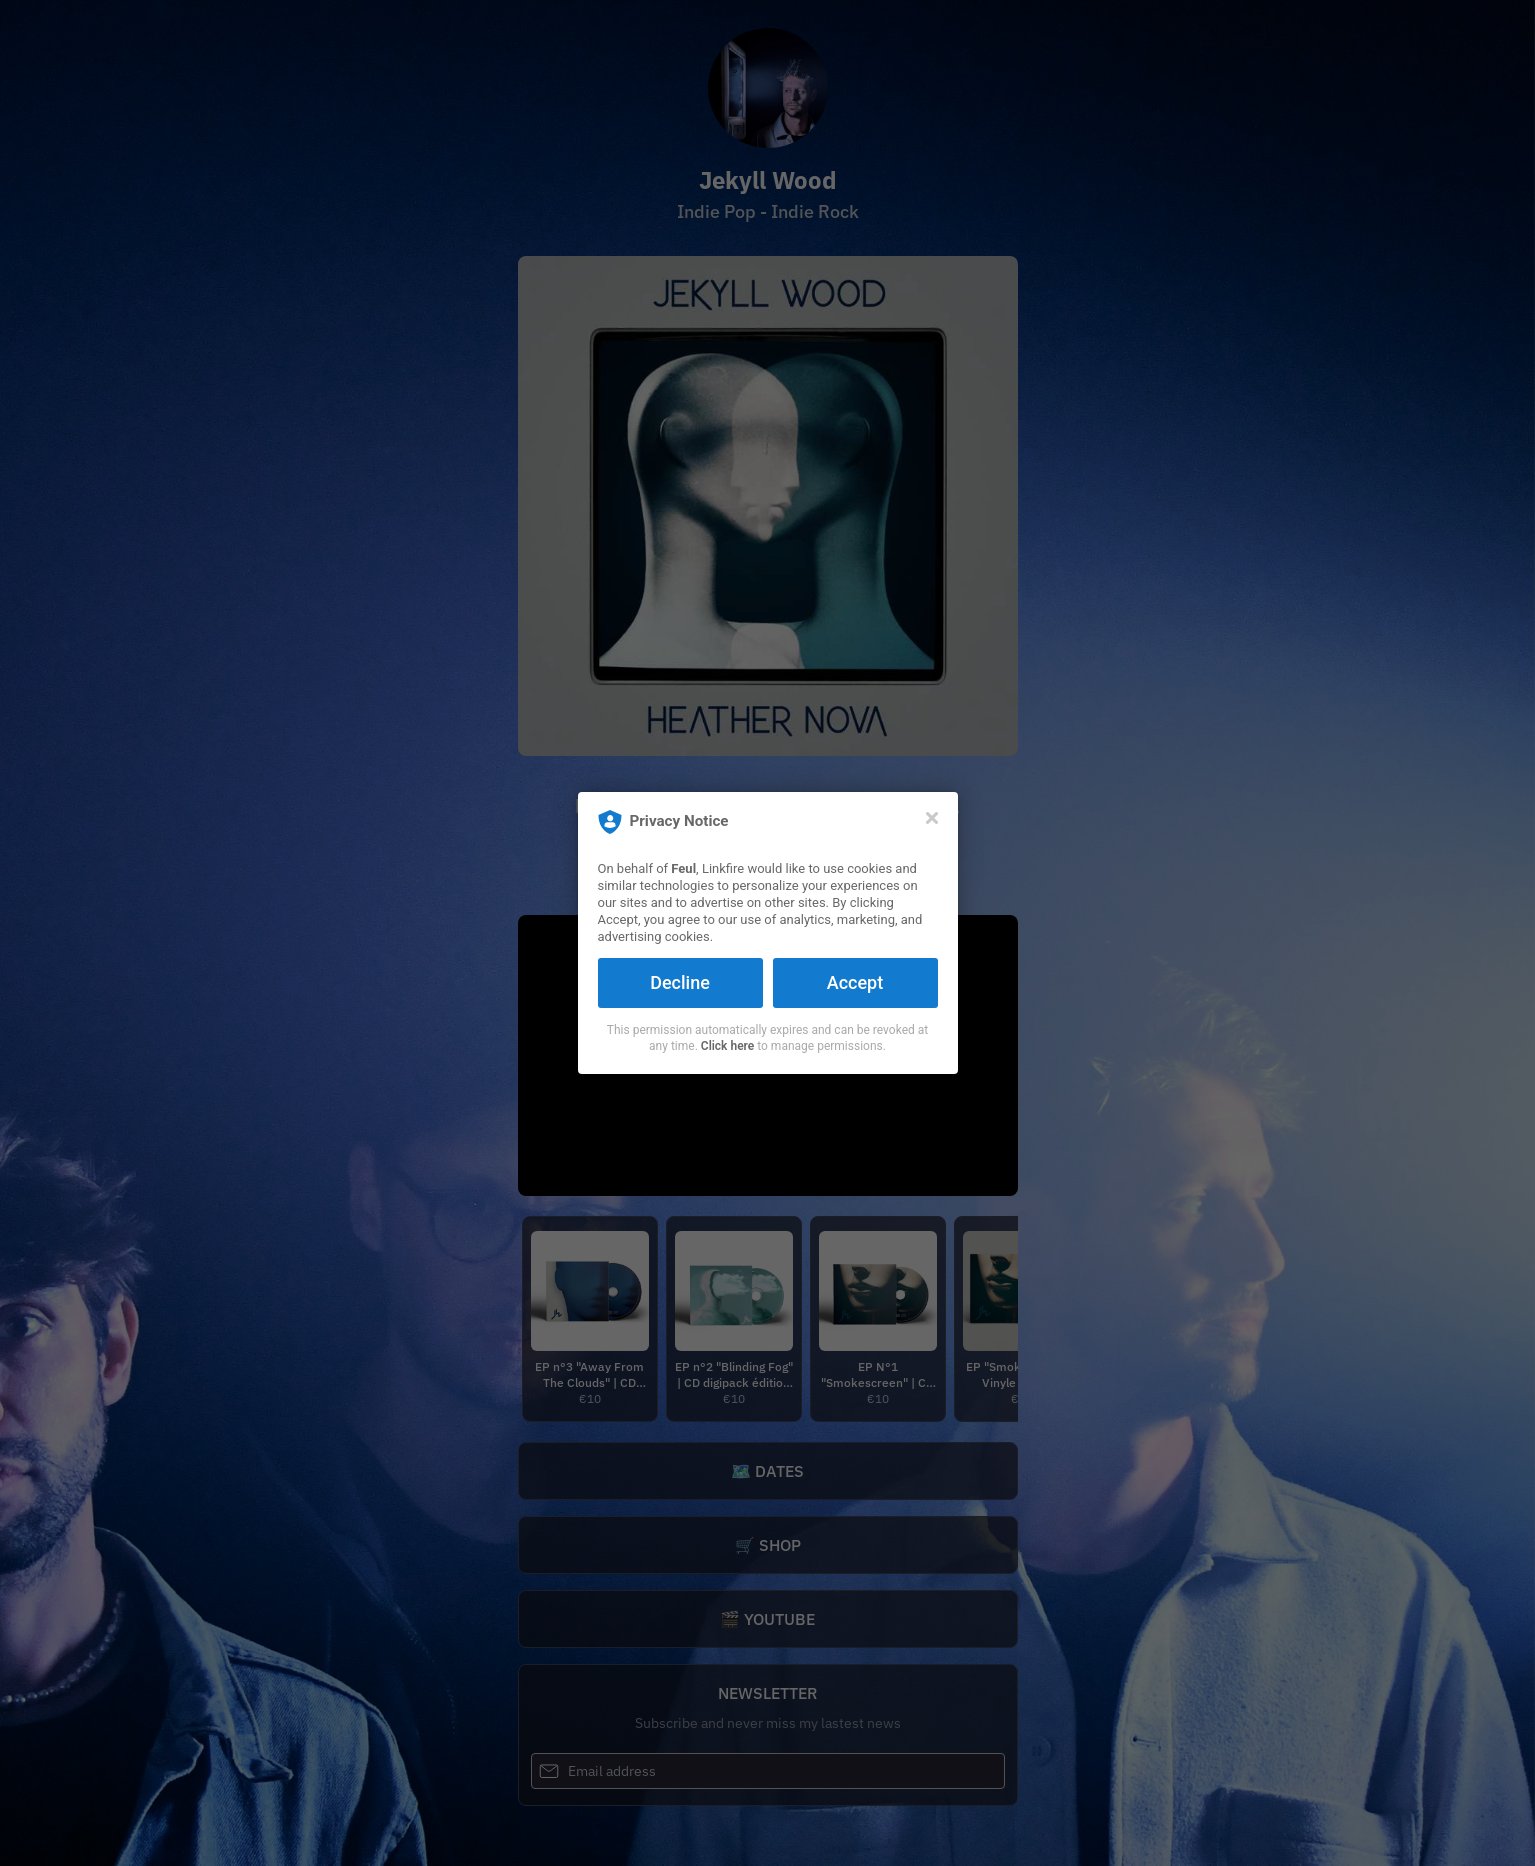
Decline (680, 982)
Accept (855, 982)
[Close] (932, 818)
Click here (727, 1046)
